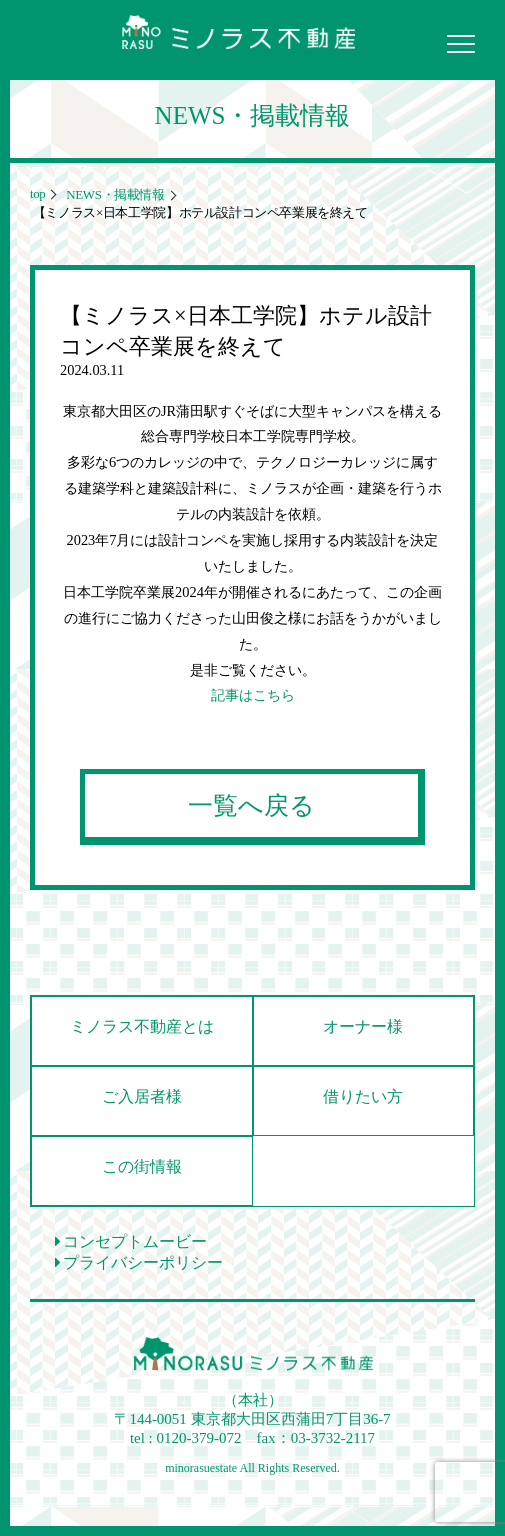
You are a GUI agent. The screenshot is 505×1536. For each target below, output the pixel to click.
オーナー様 (363, 1026)
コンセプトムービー (131, 1241)
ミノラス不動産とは (142, 1026)
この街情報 (142, 1166)
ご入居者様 (142, 1096)
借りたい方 (363, 1096)
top (37, 193)
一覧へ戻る (251, 805)
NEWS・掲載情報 (113, 194)
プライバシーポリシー (139, 1262)
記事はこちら (253, 695)
